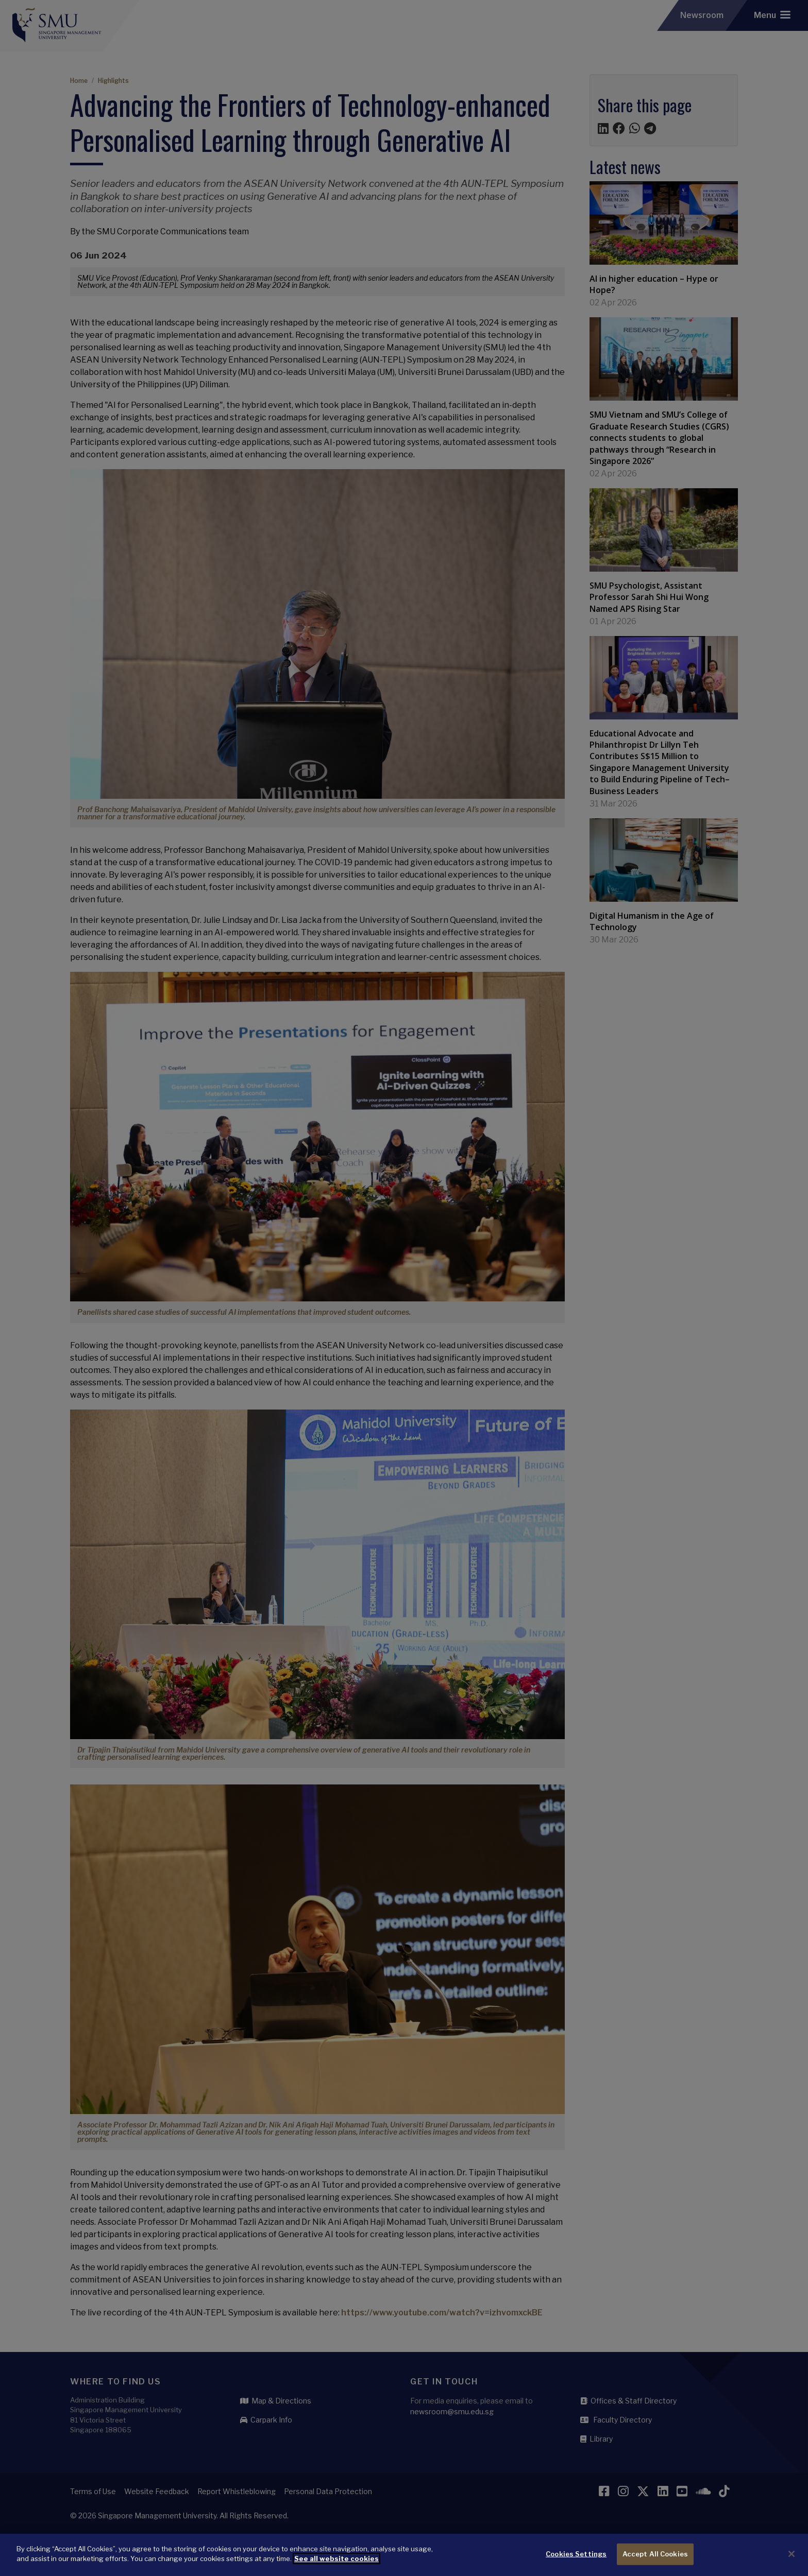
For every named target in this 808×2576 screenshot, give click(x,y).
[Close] (791, 2558)
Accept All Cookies (655, 2558)
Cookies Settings (576, 2558)
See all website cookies (336, 2563)
